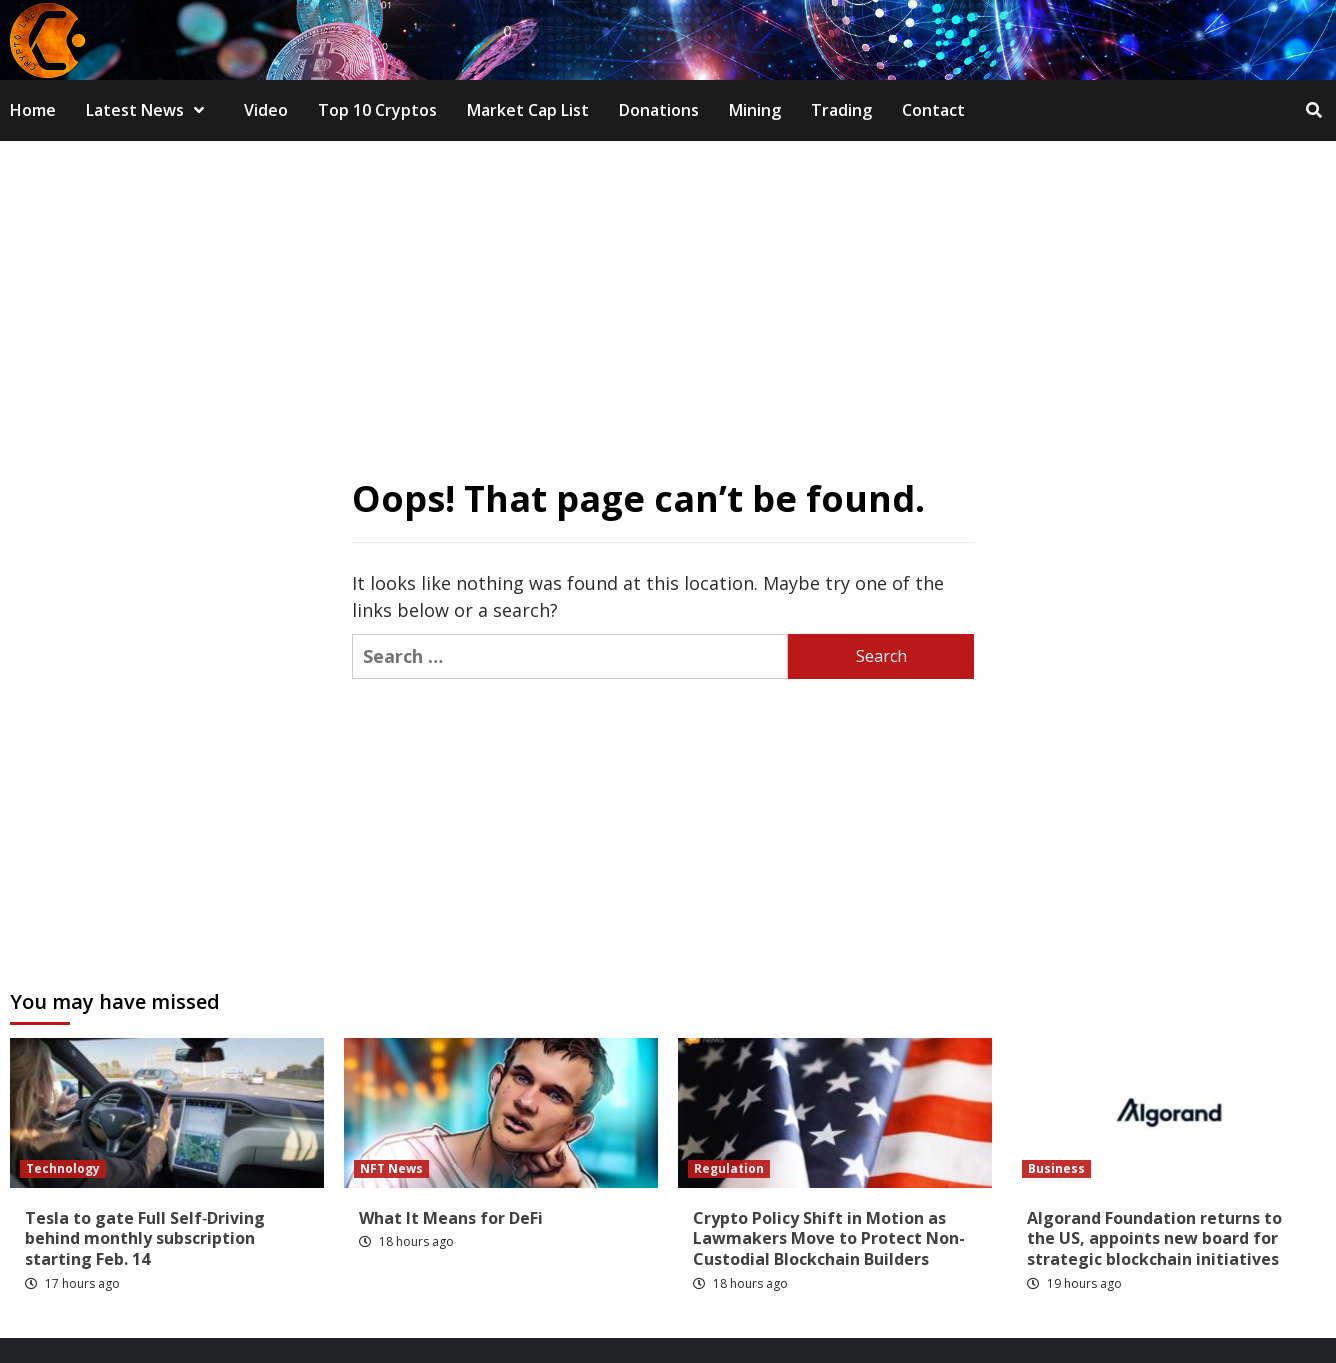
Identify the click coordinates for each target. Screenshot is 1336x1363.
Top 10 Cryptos (377, 110)
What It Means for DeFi (451, 1218)
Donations (659, 110)
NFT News (391, 1168)
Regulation (729, 1168)
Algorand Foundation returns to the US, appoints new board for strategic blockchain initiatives (1154, 1239)
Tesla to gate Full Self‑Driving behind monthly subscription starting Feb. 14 (145, 1239)
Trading (841, 110)
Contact (933, 110)
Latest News (150, 110)
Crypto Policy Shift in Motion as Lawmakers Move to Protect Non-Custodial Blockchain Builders (829, 1239)
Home (33, 110)
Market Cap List (528, 110)
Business (1056, 1168)
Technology (63, 1168)
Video (266, 110)
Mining (755, 110)
